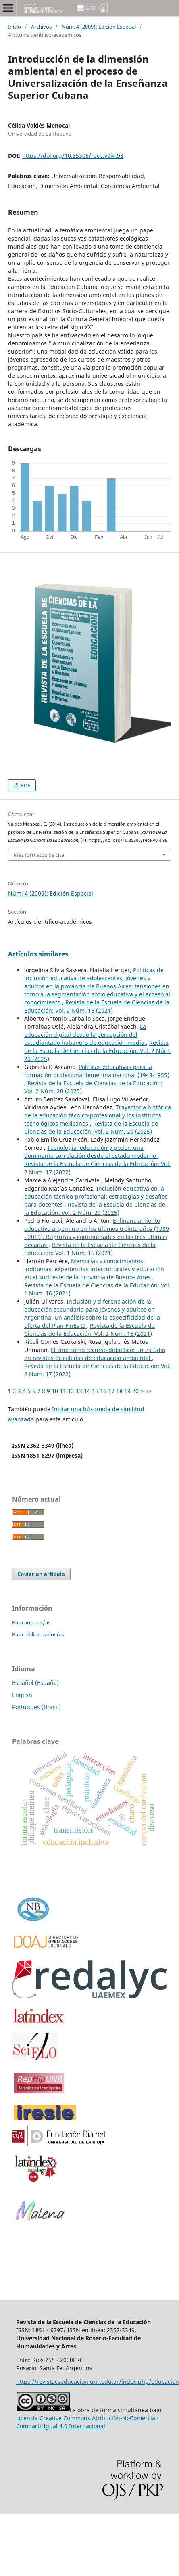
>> (148, 1391)
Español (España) (35, 1683)
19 (127, 1391)
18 (119, 1391)
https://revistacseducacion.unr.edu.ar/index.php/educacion (97, 2382)
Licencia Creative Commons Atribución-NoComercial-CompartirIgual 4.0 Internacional (87, 2422)
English (22, 1695)
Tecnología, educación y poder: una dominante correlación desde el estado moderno (91, 1151)
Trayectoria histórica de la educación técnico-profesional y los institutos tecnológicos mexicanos (97, 1115)
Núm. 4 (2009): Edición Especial (99, 26)
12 (71, 1391)
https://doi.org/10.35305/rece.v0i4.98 (72, 155)
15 (95, 1391)
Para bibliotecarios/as (38, 1634)
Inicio (14, 26)
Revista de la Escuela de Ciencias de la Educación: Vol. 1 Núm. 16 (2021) (90, 1249)
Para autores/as (31, 1622)
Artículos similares (38, 954)
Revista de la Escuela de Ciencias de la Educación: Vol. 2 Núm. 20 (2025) (97, 1051)
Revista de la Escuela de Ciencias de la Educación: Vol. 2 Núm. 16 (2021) (96, 1006)
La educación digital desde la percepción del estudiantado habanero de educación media (85, 1034)
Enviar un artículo (41, 1574)
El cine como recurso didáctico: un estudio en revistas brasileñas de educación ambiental (94, 1354)
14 (87, 1391)
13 (79, 1391)
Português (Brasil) (36, 1707)
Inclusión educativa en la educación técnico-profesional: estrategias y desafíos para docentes (96, 1196)
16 (103, 1391)
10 (55, 1391)
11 (63, 1391)
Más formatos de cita (39, 854)
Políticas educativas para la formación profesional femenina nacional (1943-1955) (96, 1071)
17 (111, 1391)
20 (135, 1391)
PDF (24, 785)
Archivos (41, 26)
